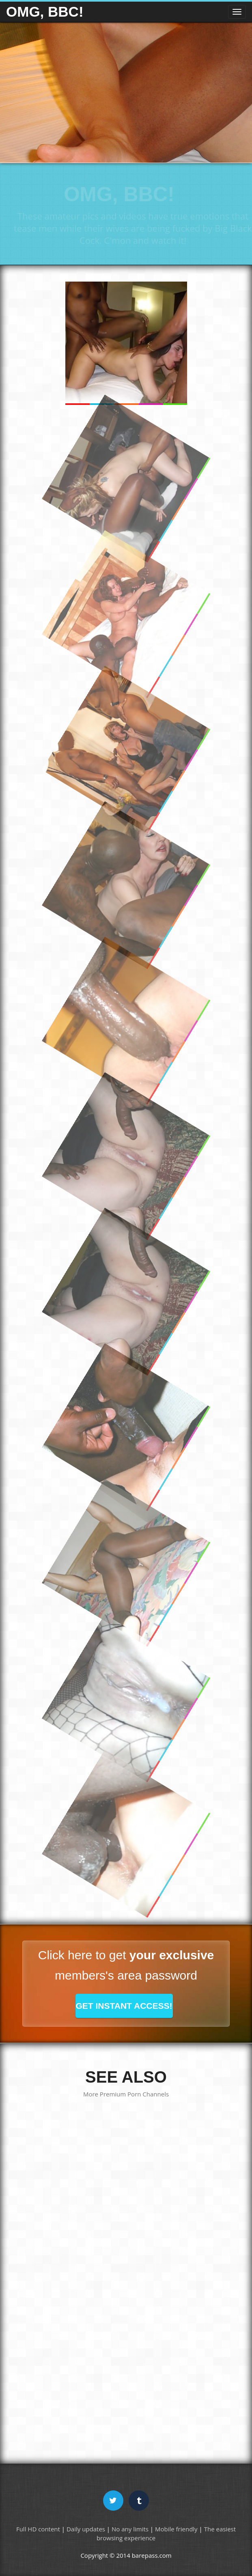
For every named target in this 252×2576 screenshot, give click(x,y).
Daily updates (86, 2529)
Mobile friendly (176, 2529)
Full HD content (38, 2529)
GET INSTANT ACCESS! (123, 2005)
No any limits (130, 2529)
